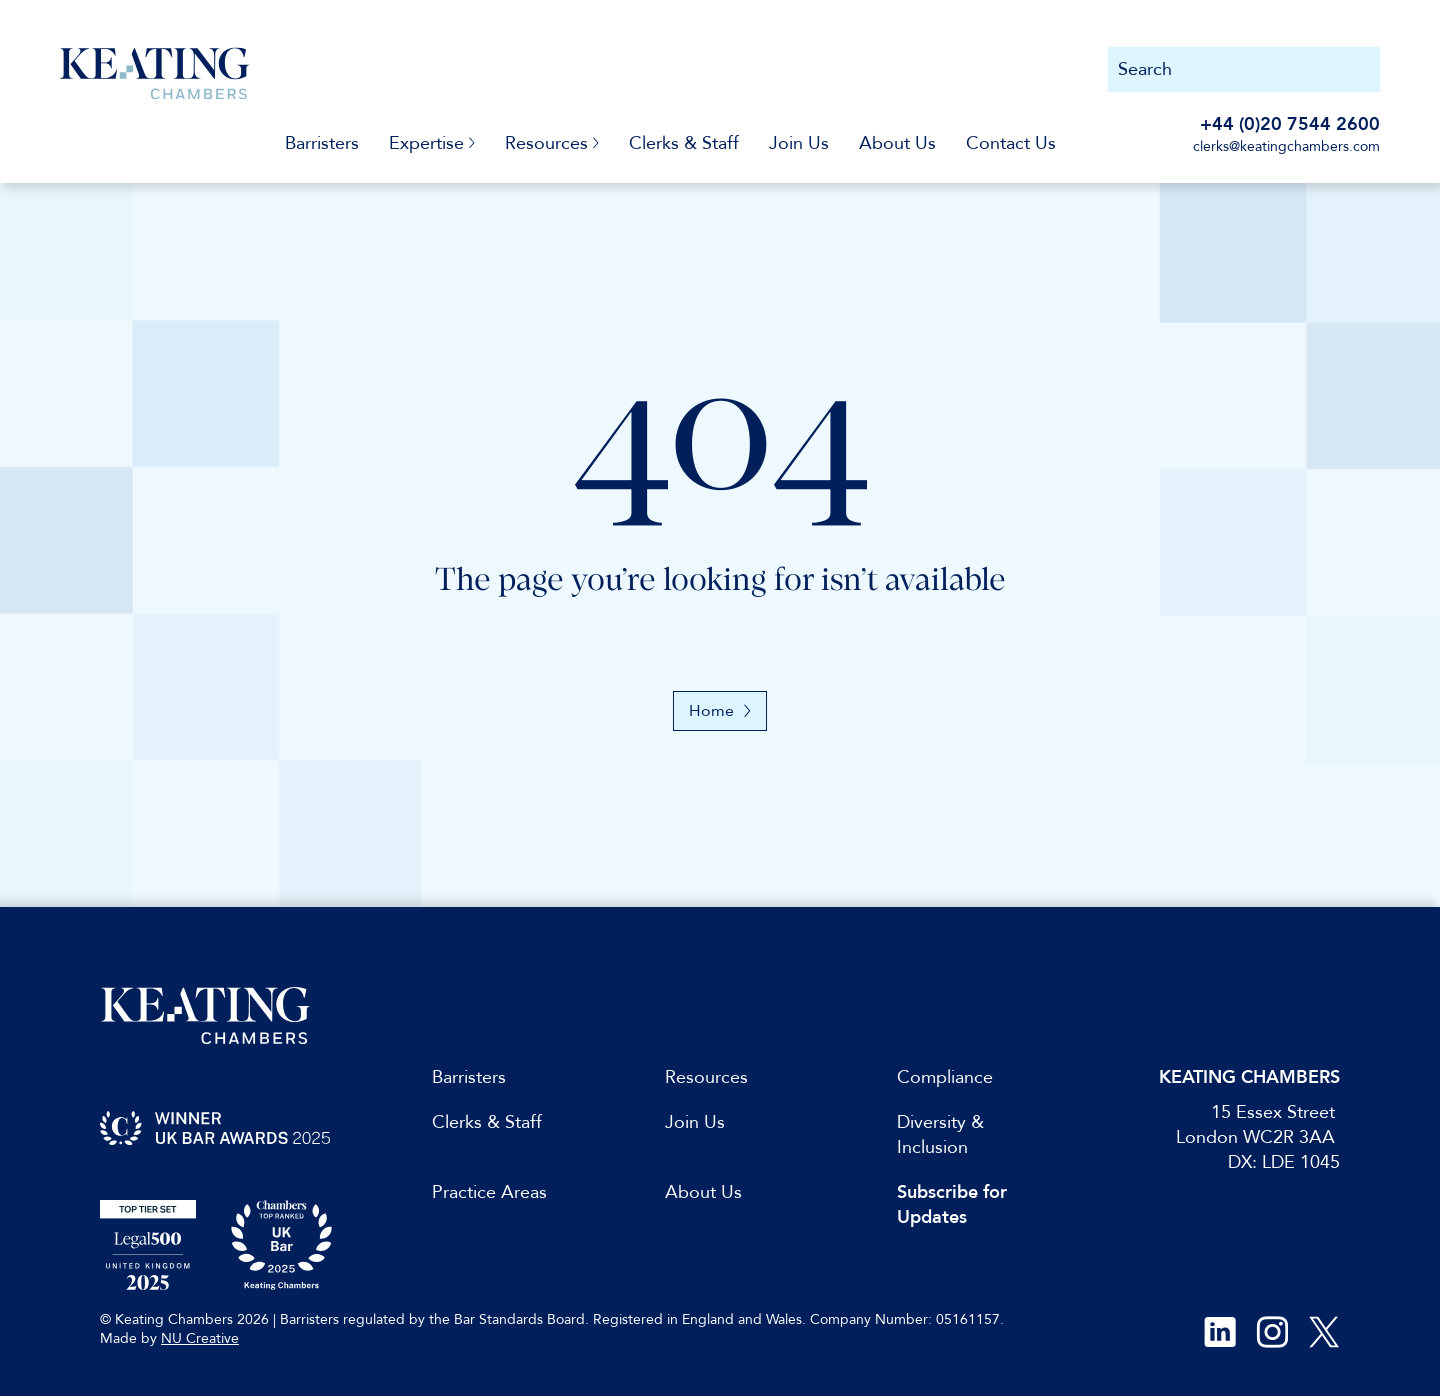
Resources (706, 1077)
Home (720, 711)
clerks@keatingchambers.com (1286, 146)
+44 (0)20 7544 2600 (1290, 124)
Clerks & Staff (684, 143)
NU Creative (200, 1338)
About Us (897, 143)
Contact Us (1011, 143)
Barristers (322, 143)
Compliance (945, 1077)
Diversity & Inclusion (940, 1135)
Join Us (799, 143)
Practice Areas (489, 1192)
